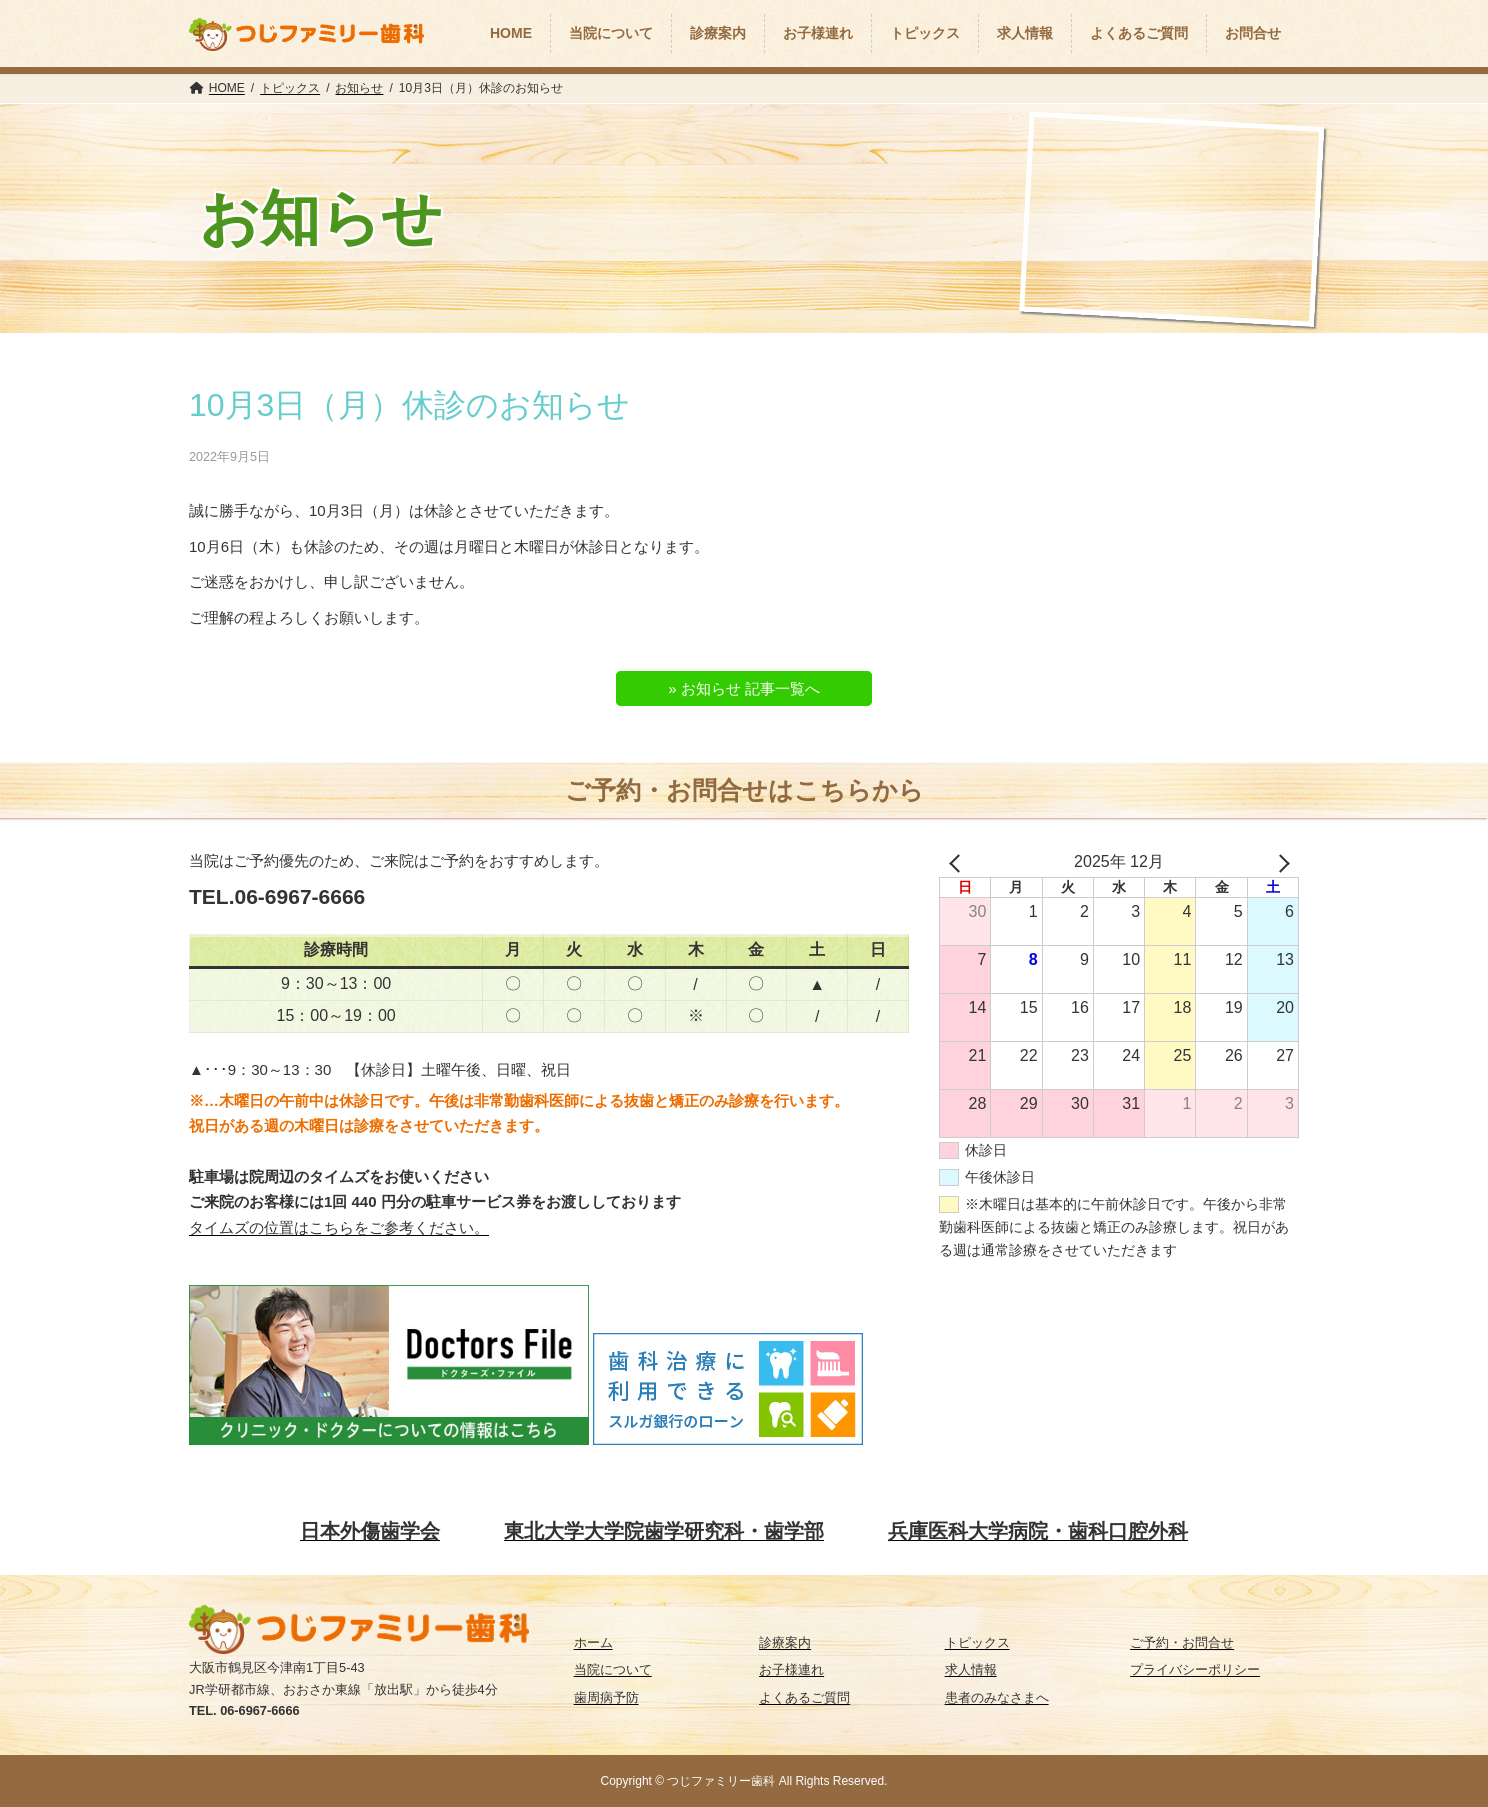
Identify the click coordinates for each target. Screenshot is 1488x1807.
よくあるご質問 (804, 1697)
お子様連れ (791, 1669)
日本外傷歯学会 (370, 1531)
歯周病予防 (606, 1697)
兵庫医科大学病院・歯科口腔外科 (1038, 1531)
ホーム (593, 1642)
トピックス (977, 1642)
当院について (613, 1669)
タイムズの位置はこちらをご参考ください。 (339, 1227)
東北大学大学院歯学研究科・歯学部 (664, 1531)
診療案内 (785, 1642)
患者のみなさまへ (997, 1697)
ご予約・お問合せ (1182, 1642)
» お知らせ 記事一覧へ (744, 688)
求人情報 (971, 1669)
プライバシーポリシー (1195, 1669)
